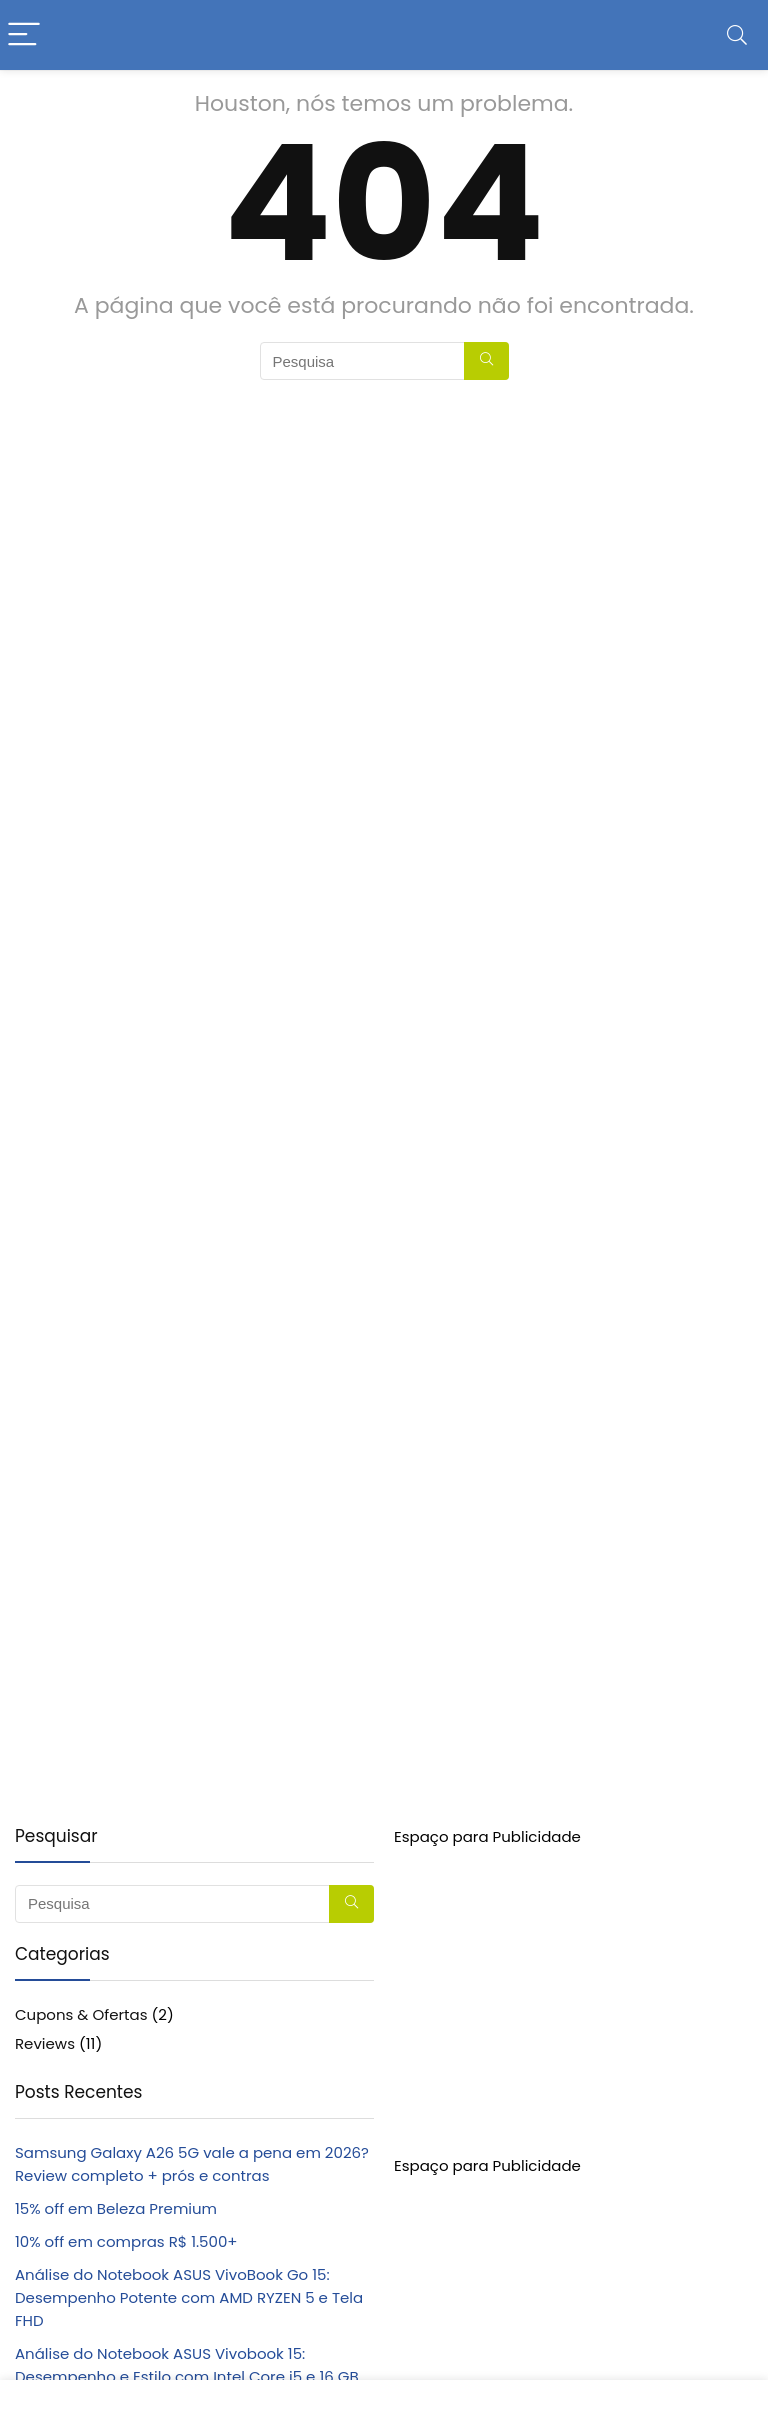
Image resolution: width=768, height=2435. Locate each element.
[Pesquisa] (486, 361)
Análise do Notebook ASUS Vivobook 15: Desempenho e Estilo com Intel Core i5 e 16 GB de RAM (187, 2376)
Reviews (45, 2043)
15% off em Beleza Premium (116, 2208)
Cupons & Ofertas (81, 2014)
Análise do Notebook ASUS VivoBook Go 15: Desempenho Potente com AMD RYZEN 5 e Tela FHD (189, 2297)
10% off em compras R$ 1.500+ (126, 2241)
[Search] (737, 35)
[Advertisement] (573, 1988)
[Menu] (24, 35)
